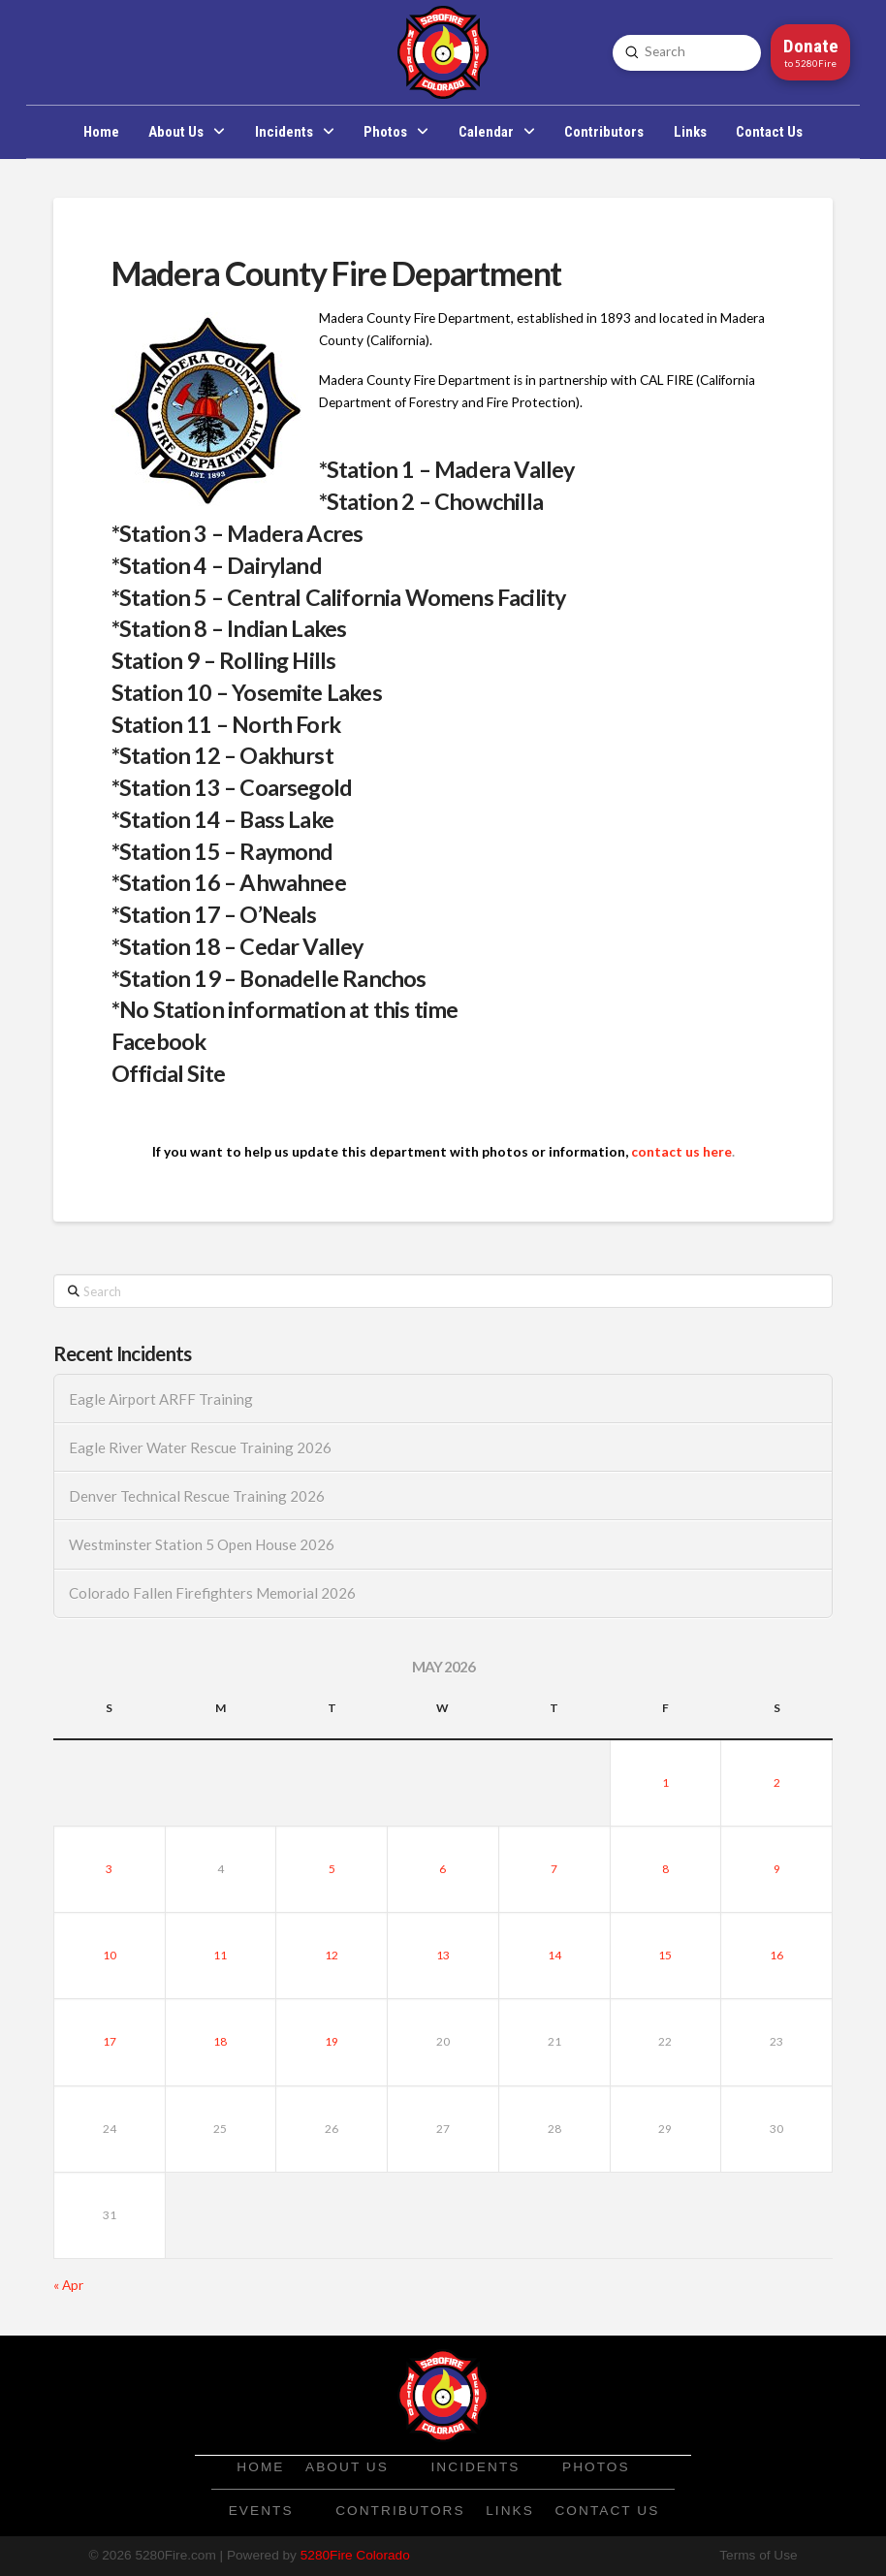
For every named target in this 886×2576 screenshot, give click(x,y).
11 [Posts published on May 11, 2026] (220, 1955)
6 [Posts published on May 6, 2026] (442, 1868)
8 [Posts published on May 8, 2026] (665, 1868)
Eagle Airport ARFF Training (161, 1399)
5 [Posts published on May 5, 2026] (332, 1868)
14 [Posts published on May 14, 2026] (554, 1955)
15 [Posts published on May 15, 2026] (665, 1955)
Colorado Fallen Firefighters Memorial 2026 (212, 1593)
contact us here (681, 1152)
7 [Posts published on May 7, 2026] (554, 1868)
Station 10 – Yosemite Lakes (246, 692)
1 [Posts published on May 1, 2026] (665, 1782)
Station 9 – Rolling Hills (223, 660)
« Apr (68, 2285)
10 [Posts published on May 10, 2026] (109, 1955)
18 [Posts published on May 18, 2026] (220, 2041)
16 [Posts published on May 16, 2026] (776, 1955)
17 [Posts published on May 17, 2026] (109, 2041)
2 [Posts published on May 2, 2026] (777, 1782)
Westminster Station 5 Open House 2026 (201, 1544)
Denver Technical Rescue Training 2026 (197, 1496)
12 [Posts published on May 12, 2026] (331, 1955)
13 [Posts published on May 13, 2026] (443, 1955)
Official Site (168, 1073)
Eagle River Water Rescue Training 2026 (200, 1447)
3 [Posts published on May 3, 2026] (109, 1868)
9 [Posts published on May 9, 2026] (777, 1868)
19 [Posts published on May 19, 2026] (331, 2041)
